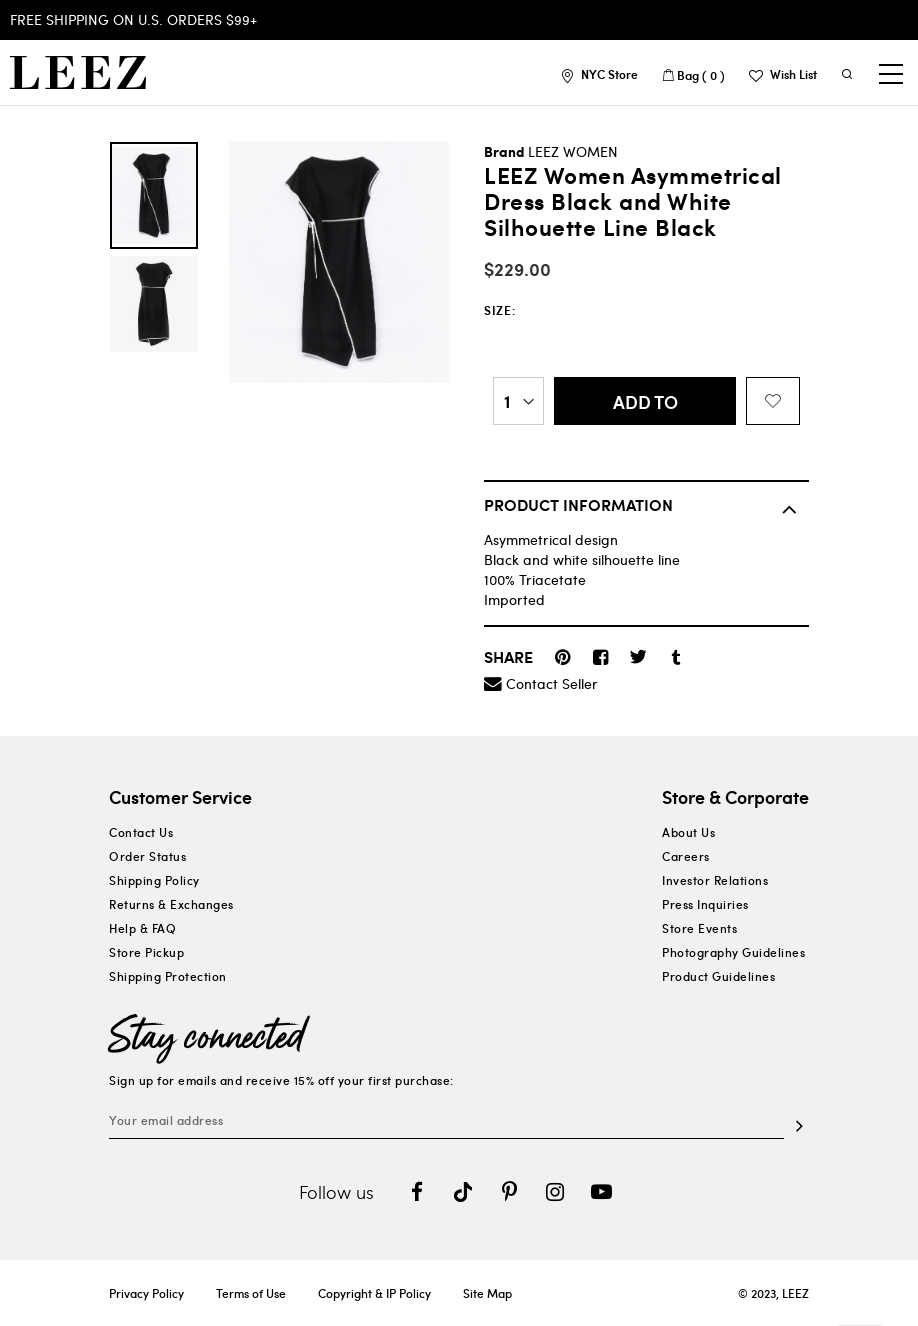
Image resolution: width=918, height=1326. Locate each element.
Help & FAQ (142, 928)
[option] (154, 195)
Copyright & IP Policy (374, 1293)
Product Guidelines (718, 976)
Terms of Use (251, 1293)
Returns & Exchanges (171, 904)
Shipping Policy (154, 880)
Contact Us (141, 832)
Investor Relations (715, 880)
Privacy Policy (146, 1293)
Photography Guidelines (733, 952)
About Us (688, 832)
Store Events (699, 928)
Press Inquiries (705, 904)
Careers (686, 856)
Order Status (147, 856)
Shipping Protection (168, 976)
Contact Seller (552, 683)
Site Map (487, 1293)
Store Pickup (146, 952)
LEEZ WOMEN (573, 151)
